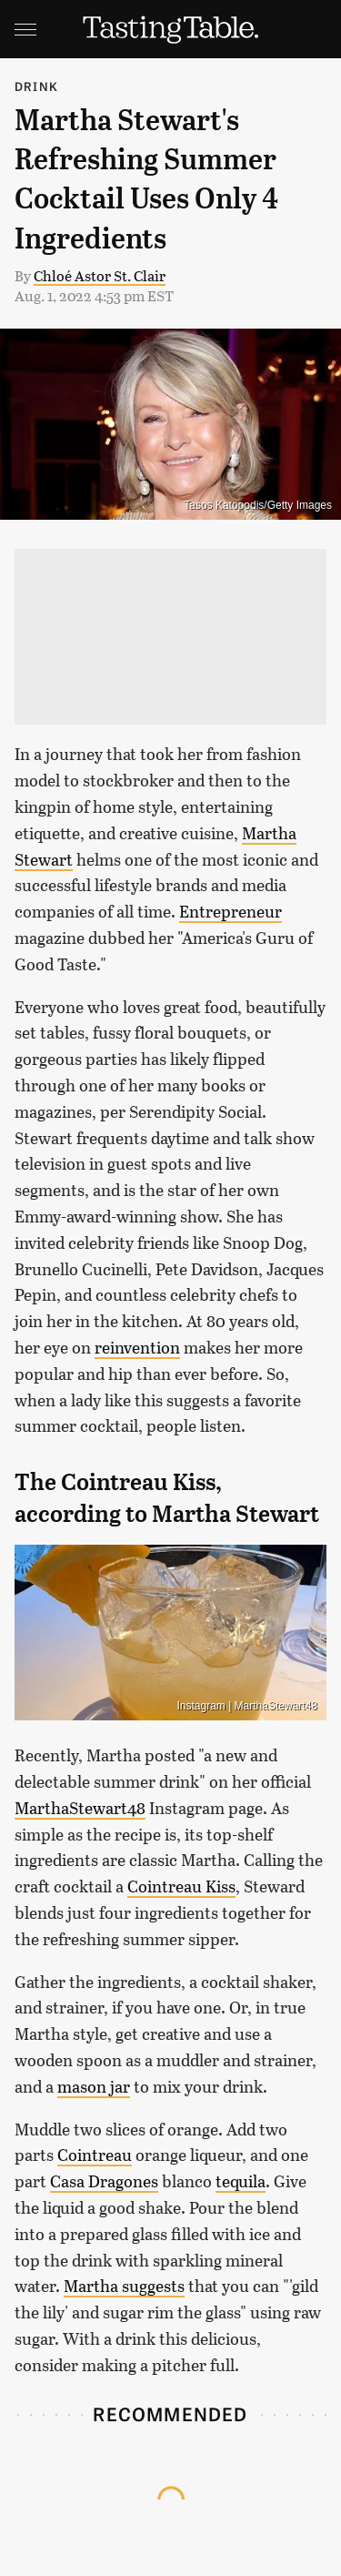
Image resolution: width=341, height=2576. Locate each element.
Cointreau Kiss (181, 1886)
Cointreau (94, 2154)
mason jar (93, 2086)
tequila (241, 2181)
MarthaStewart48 (80, 1808)
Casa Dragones (104, 2181)
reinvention (137, 1347)
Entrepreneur (230, 911)
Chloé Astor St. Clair (99, 275)
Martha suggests (124, 2285)
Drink (36, 86)
